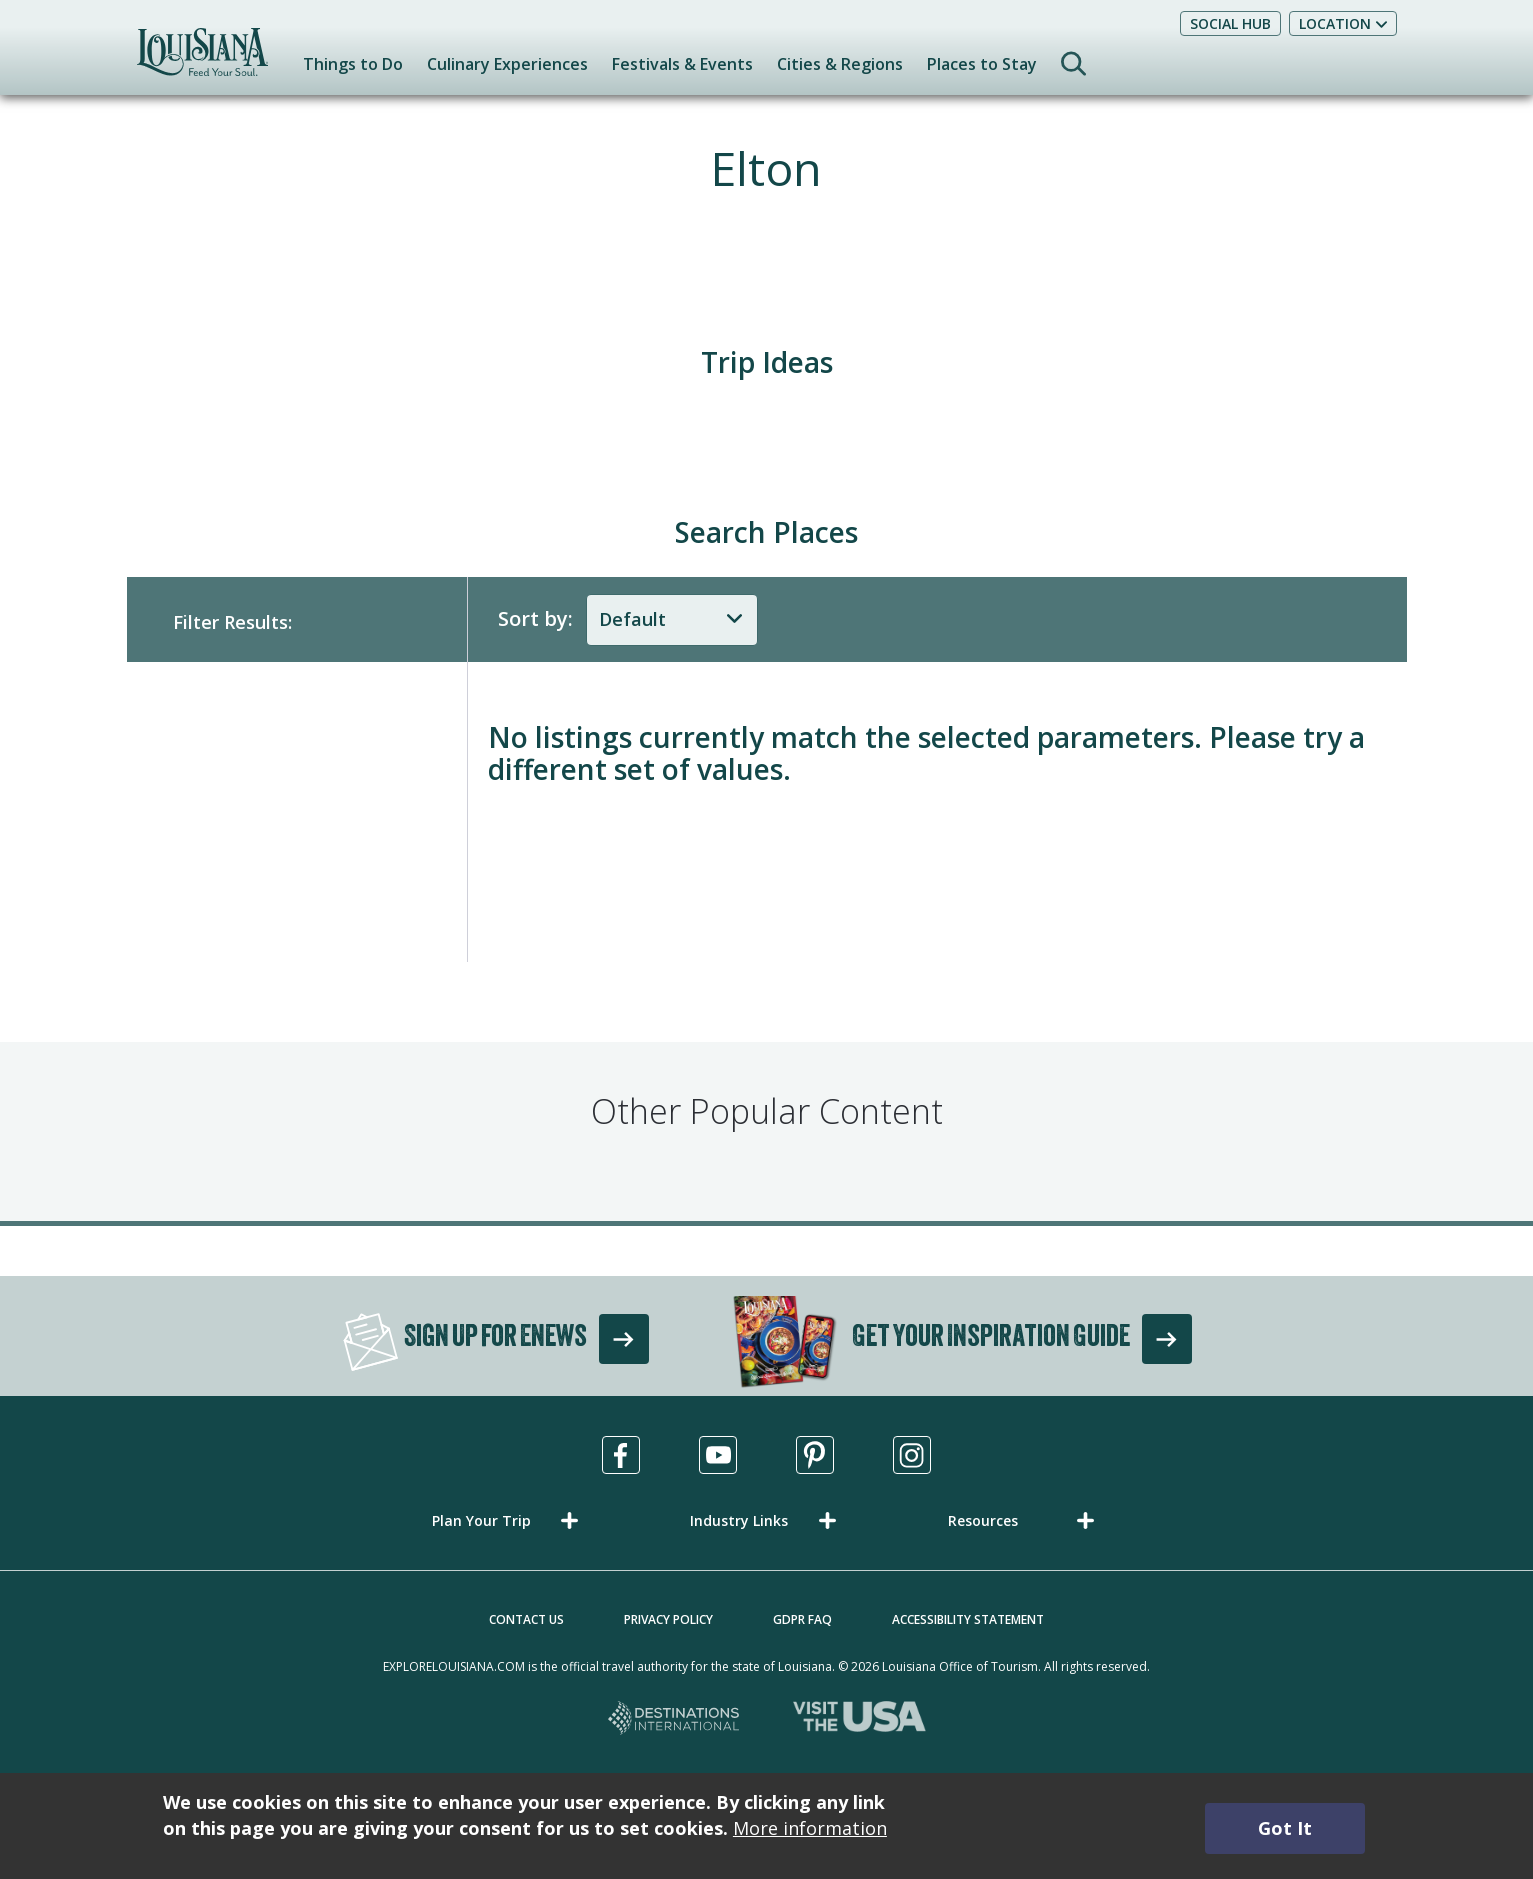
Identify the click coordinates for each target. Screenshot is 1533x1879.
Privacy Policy (668, 1619)
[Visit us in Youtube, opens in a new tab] (718, 1455)
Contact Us (526, 1619)
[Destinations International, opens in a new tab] (674, 1719)
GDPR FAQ (802, 1619)
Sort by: (535, 618)
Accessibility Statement (968, 1619)
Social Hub (1230, 23)
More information (810, 1828)
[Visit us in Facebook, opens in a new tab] (621, 1455)
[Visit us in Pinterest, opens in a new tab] (815, 1455)
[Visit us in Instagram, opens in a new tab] (912, 1455)
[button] (509, 1520)
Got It (1285, 1828)
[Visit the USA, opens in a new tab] (859, 1719)
